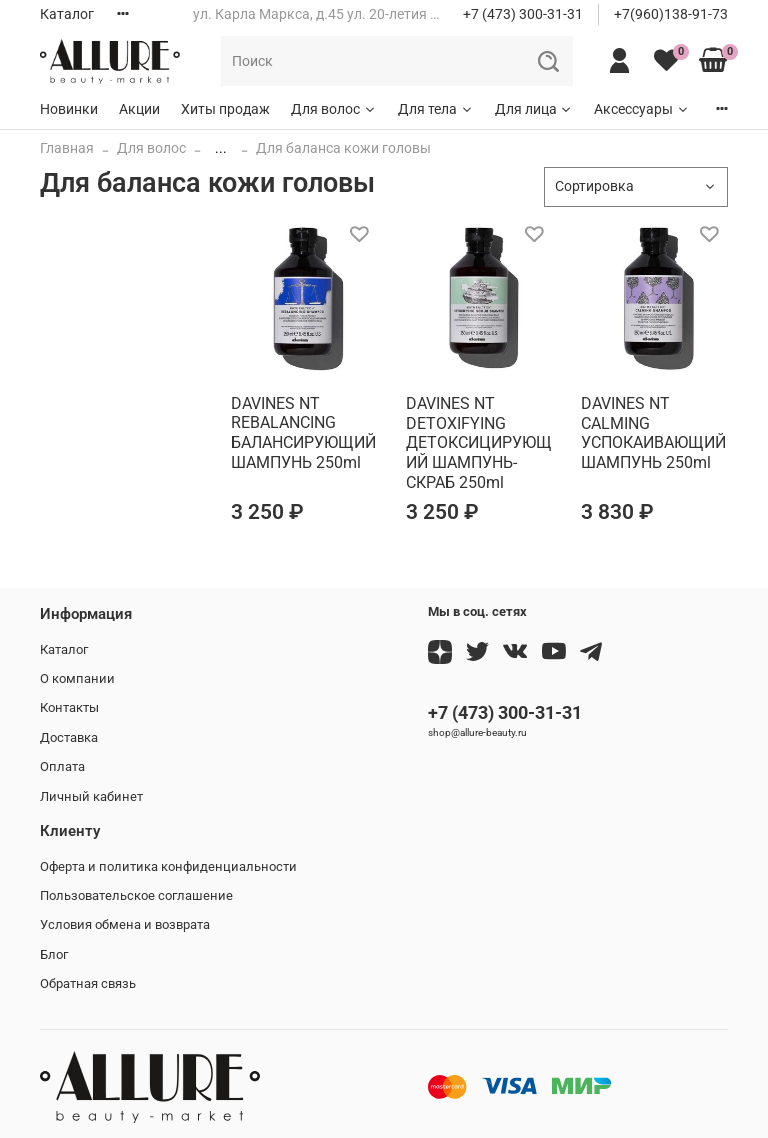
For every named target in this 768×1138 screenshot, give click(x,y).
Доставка (69, 737)
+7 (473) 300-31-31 (523, 14)
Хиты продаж (225, 109)
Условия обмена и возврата (125, 924)
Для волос (334, 109)
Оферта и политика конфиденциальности (168, 866)
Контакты (69, 707)
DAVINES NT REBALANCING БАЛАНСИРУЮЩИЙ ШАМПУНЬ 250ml (303, 433)
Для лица (534, 109)
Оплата (62, 766)
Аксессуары (642, 109)
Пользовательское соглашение (136, 895)
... (221, 148)
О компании (77, 678)
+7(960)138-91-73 (671, 14)
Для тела (436, 109)
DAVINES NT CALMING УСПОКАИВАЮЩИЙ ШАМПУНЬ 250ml (653, 433)
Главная (67, 148)
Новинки (69, 109)
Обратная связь (88, 983)
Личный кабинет (91, 796)
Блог (54, 954)
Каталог (67, 14)
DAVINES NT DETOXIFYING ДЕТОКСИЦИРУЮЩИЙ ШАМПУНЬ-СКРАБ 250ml (479, 443)
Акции (139, 109)
